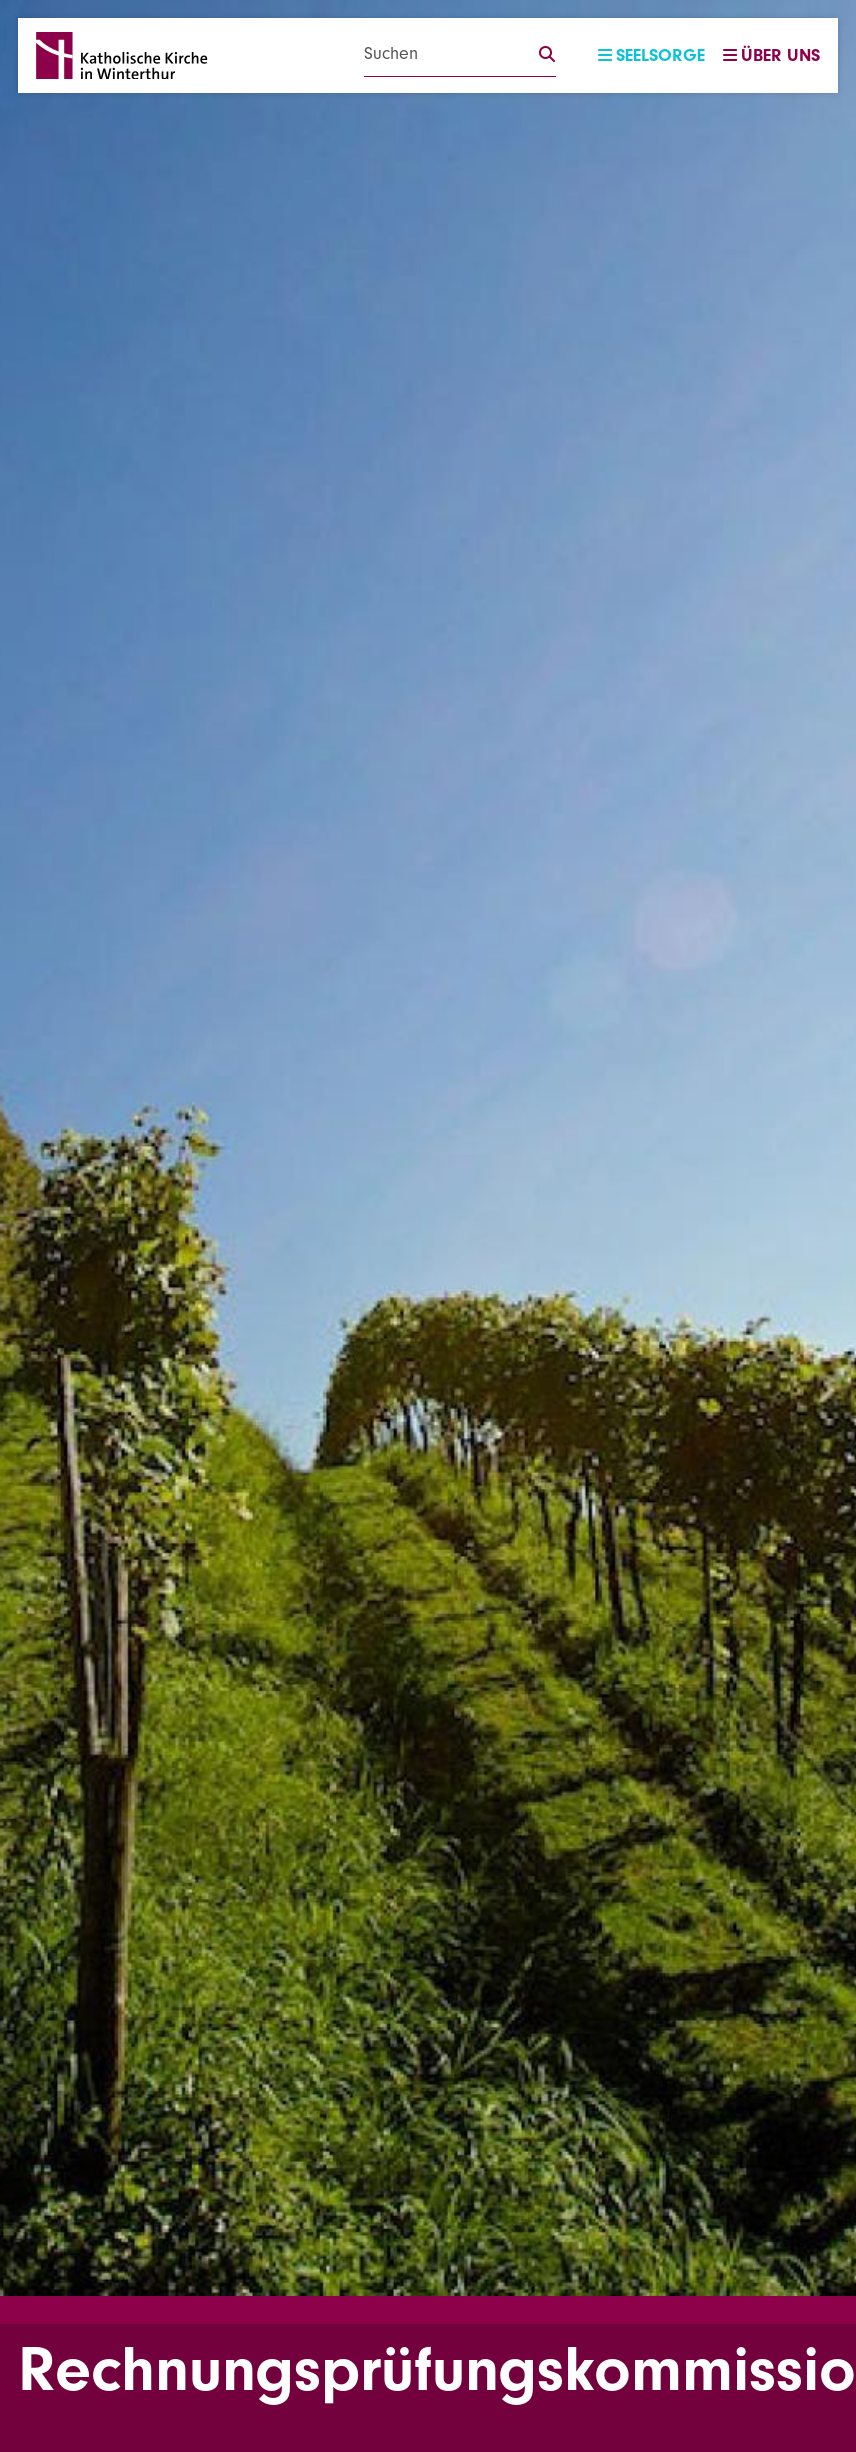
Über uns (771, 55)
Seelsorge (651, 55)
